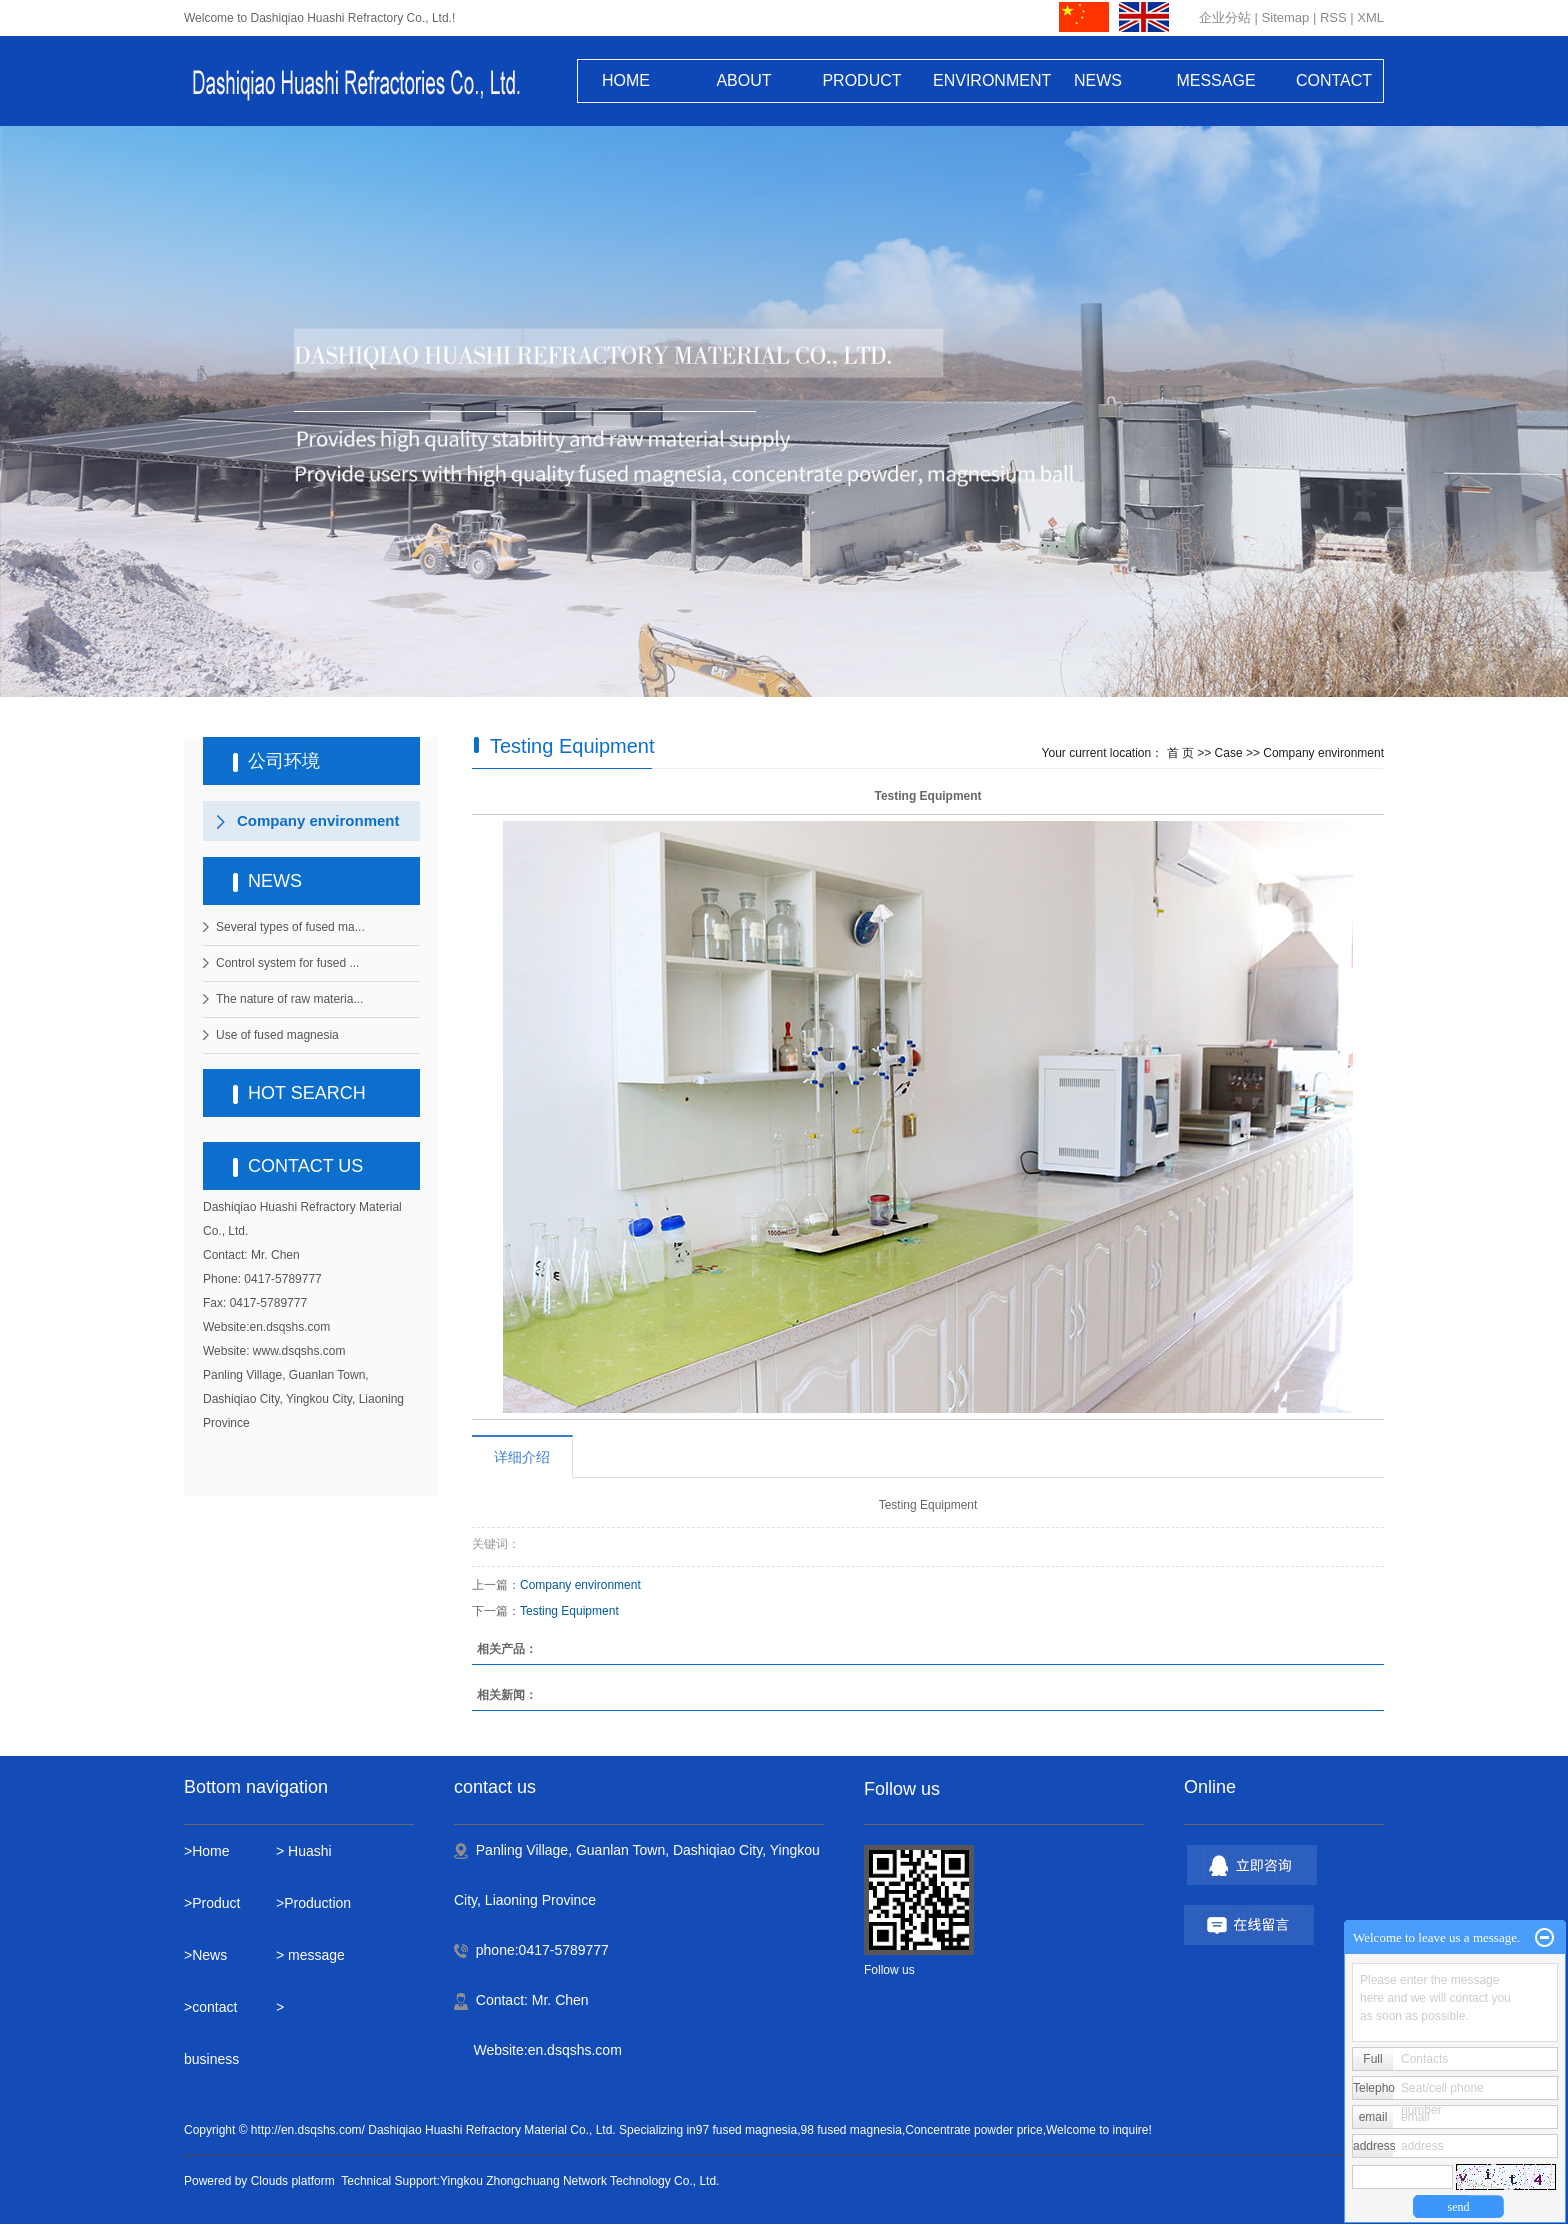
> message (310, 1955)
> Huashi (304, 1851)
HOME (626, 80)
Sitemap (1286, 17)
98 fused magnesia (851, 2130)
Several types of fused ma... (290, 927)
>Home (207, 1851)
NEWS (1098, 80)
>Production (313, 1903)
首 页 (1180, 753)
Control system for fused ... (287, 963)
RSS (1333, 17)
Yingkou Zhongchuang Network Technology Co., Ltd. (580, 2181)
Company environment (318, 820)
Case (1229, 753)
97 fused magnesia (746, 2130)
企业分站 (1225, 17)
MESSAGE (1215, 80)
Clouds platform (293, 2181)
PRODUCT (861, 80)
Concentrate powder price (973, 2130)
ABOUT (743, 80)
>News (205, 1955)
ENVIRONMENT (980, 80)
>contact (210, 2007)
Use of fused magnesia (277, 1035)
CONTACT (1334, 80)
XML (1370, 17)
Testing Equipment (569, 1611)
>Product (212, 1903)
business (213, 2059)
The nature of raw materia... (289, 999)
